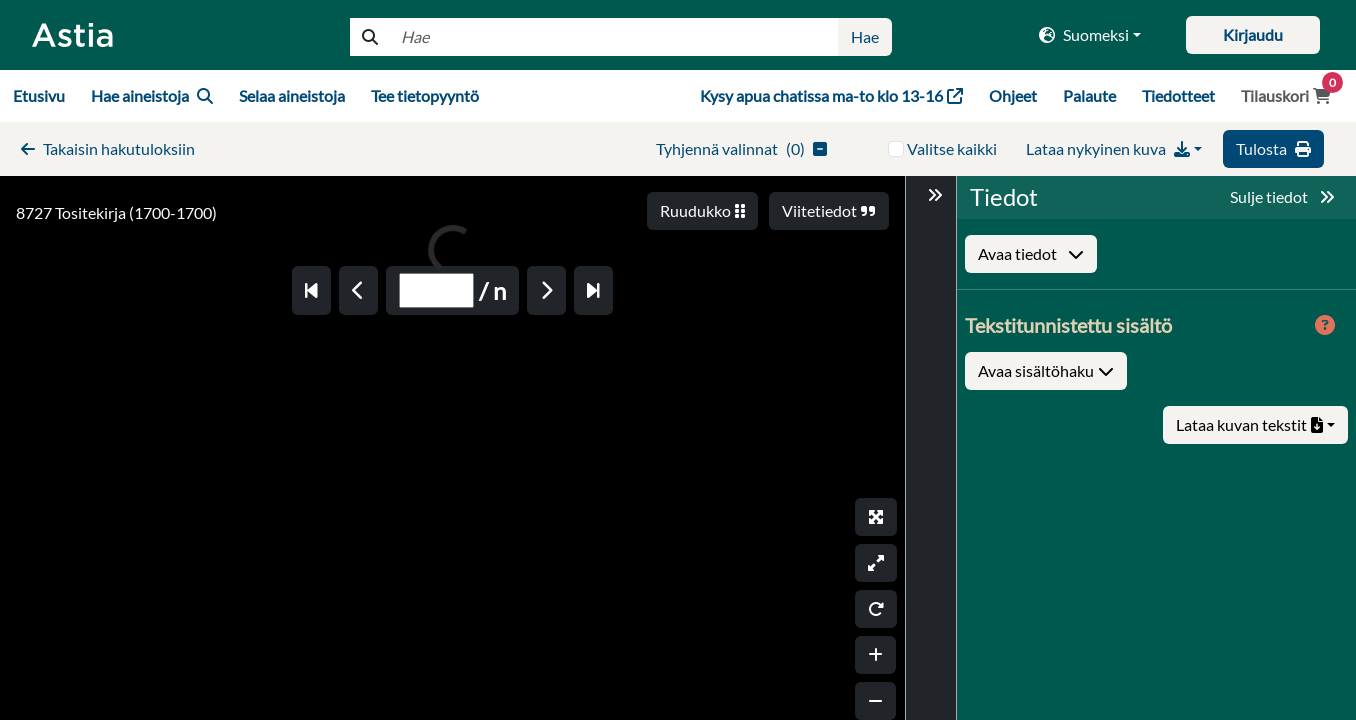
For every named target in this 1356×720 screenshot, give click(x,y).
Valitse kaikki (952, 148)
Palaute (1089, 95)
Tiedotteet (1178, 95)
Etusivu (39, 95)
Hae (865, 36)
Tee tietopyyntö (425, 95)
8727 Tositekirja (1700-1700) (116, 212)
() (741, 148)
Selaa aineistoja (292, 95)
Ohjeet (1013, 95)
